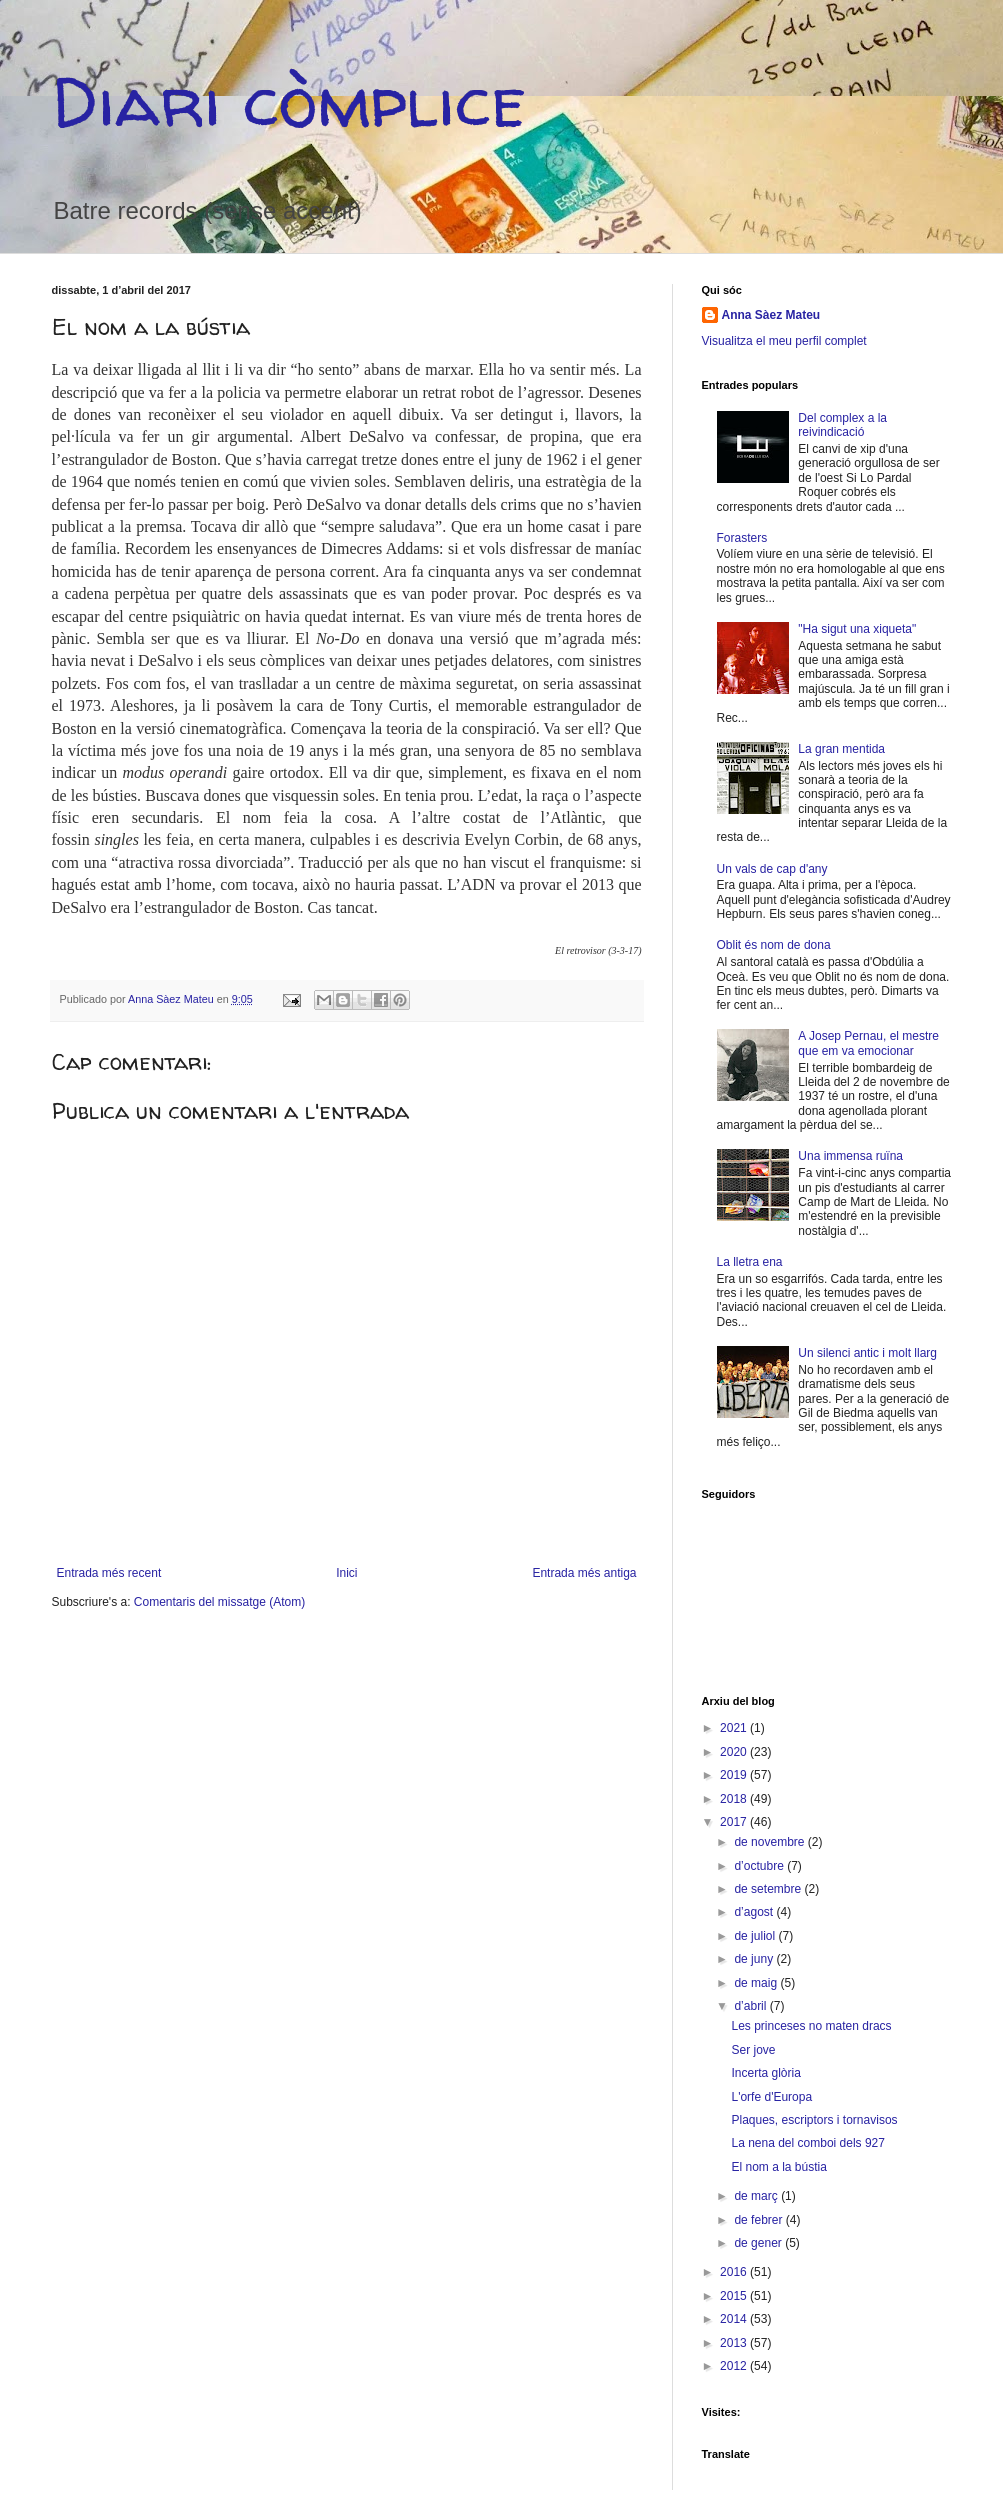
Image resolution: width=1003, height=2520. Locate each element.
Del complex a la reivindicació (842, 425)
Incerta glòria (765, 2073)
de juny (755, 1959)
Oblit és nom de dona (774, 945)
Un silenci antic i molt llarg (867, 1353)
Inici (346, 1573)
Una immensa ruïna (850, 1156)
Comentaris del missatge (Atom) (219, 1602)
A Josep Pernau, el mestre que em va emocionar (868, 1043)
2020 (735, 1752)
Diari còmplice (289, 101)
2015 (735, 2296)
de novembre (770, 1842)
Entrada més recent (109, 1573)
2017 (735, 1822)
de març (757, 2196)
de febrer (759, 2220)
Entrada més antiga (584, 1573)
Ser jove (753, 2050)
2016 (735, 2272)
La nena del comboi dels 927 (807, 2143)
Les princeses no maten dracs (811, 2026)
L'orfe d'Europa (771, 2097)
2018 (735, 1799)
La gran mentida (841, 749)
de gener (759, 2243)
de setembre (769, 1889)
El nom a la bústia (778, 2167)
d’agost (755, 1912)
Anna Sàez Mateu (771, 315)
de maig (757, 1983)
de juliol (756, 1936)
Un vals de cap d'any (772, 869)
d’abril (751, 2006)
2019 (735, 1775)
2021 (735, 1728)
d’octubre (760, 1866)
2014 (735, 2319)
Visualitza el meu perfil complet (784, 341)
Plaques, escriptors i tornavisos (814, 2120)
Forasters (742, 538)
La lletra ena (750, 1262)
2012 (735, 2366)
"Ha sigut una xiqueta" (857, 629)
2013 (735, 2343)
